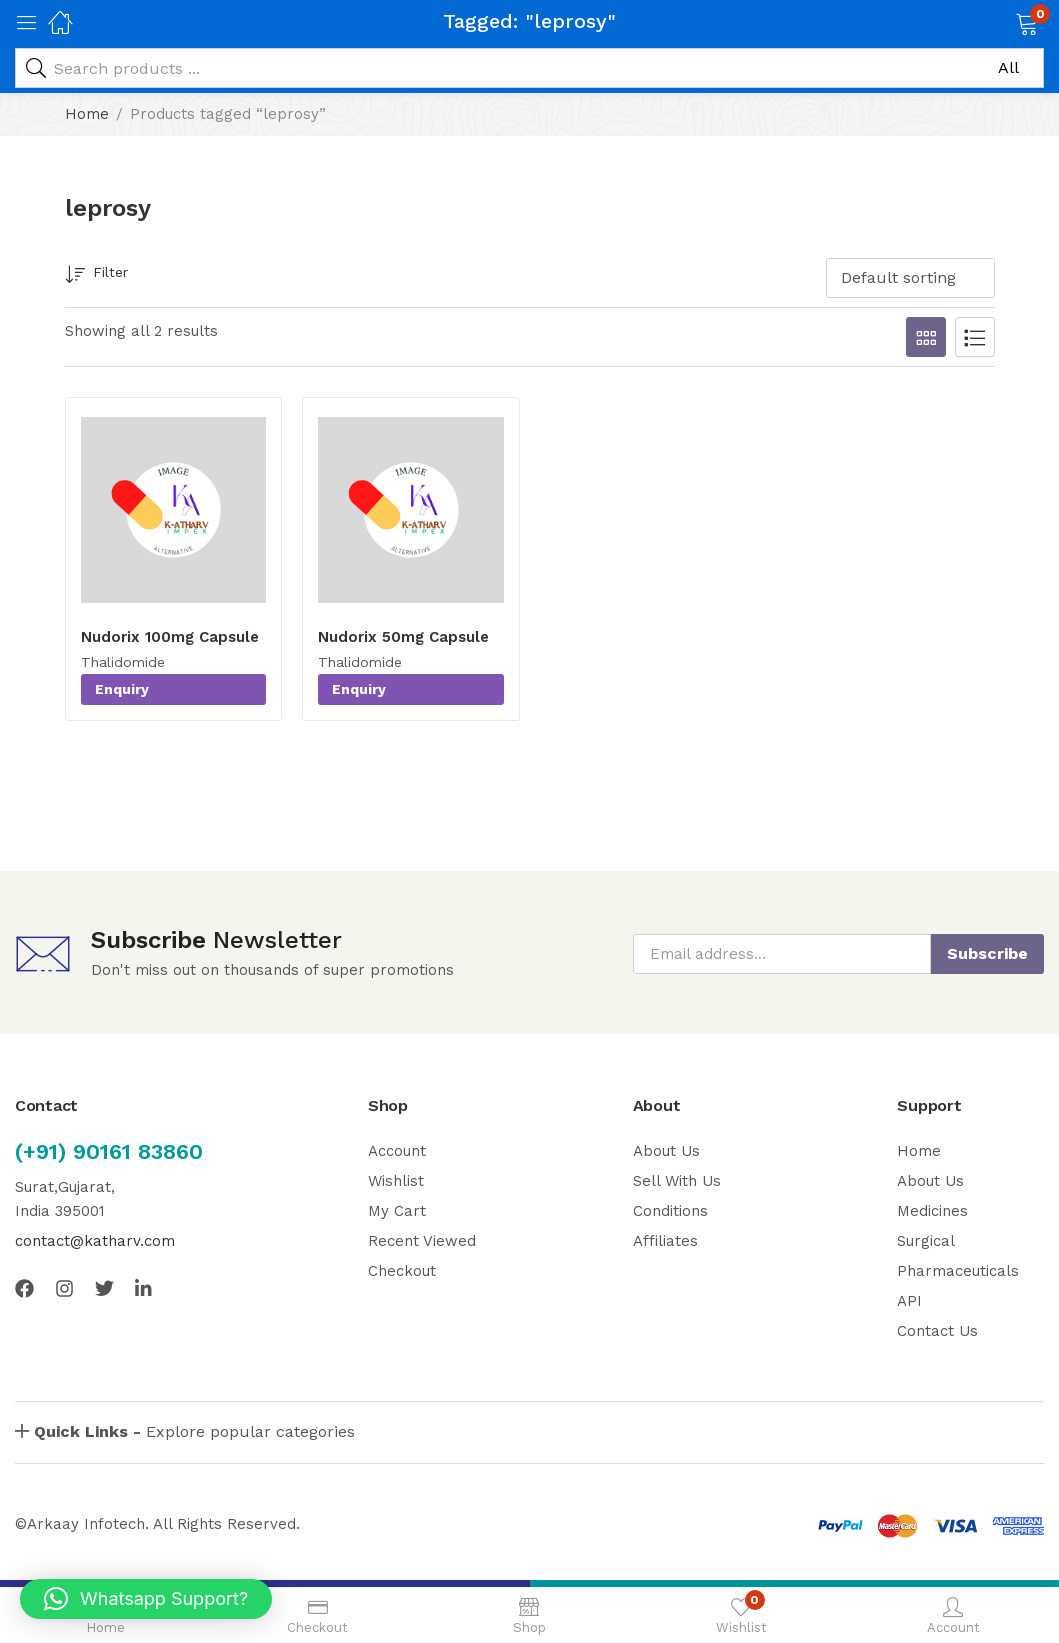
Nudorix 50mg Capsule (403, 637)
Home (87, 114)
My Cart (397, 1211)
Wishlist (396, 1181)
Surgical (926, 1241)
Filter (96, 275)
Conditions (670, 1211)
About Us (666, 1151)
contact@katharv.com (95, 1241)
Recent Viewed (422, 1241)
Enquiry (122, 689)
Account (397, 1151)
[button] (1001, 22)
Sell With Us (677, 1181)
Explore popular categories (194, 1431)
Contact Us (937, 1331)
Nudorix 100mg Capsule (170, 637)
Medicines (932, 1211)
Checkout (402, 1271)
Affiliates (665, 1241)
